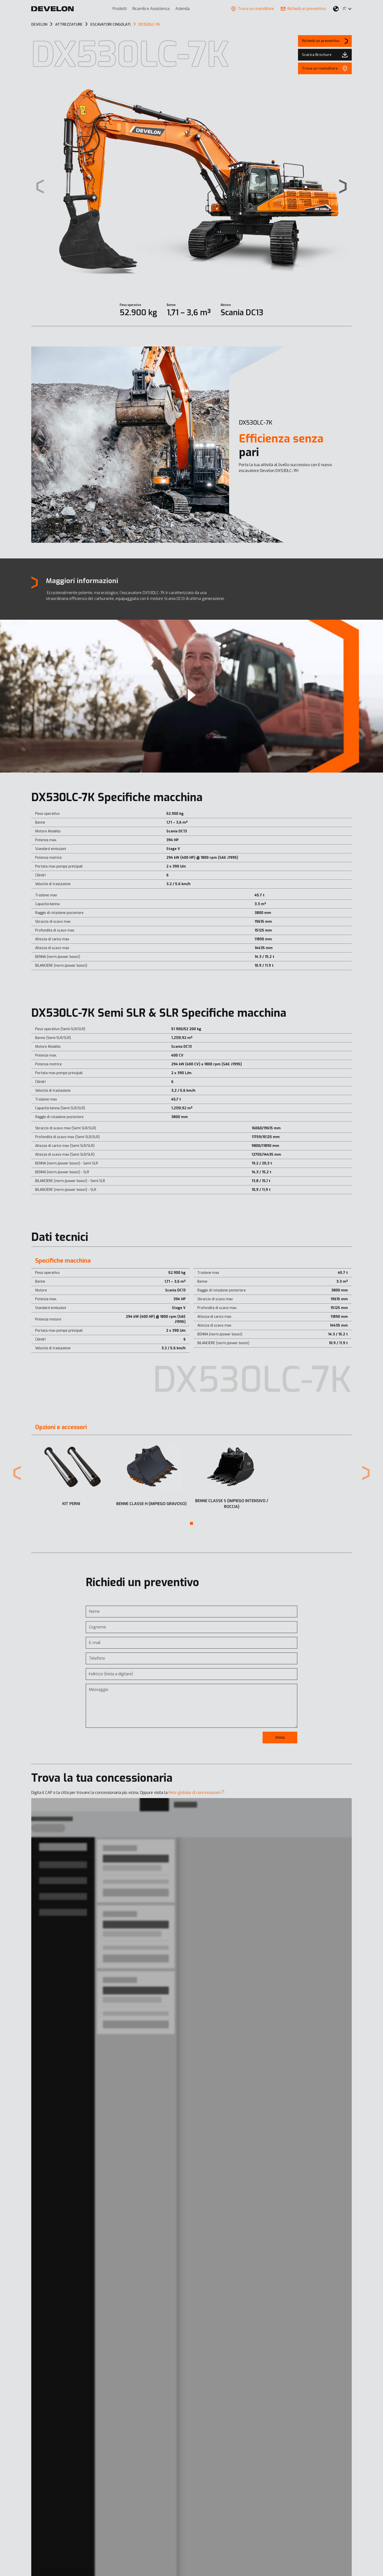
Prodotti (120, 8)
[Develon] (52, 8)
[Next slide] (343, 186)
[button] (191, 1523)
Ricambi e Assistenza (151, 8)
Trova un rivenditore (252, 8)
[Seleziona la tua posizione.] (336, 9)
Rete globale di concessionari (196, 1792)
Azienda (182, 8)
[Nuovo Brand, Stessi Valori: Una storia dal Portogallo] (191, 696)
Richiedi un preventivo (303, 8)
